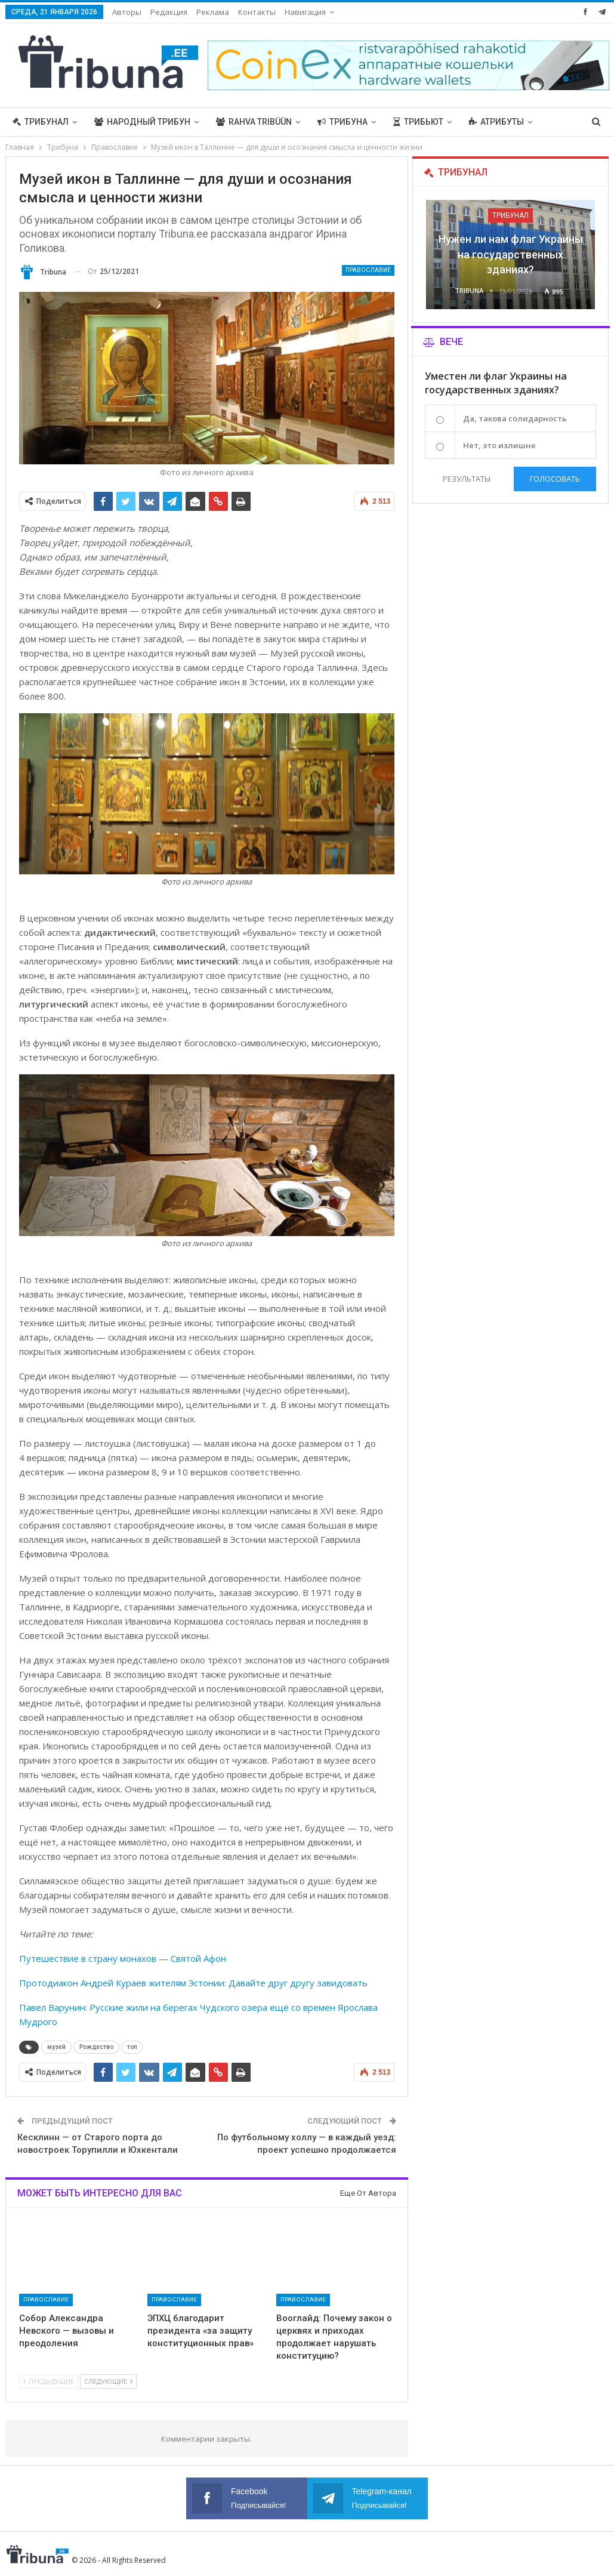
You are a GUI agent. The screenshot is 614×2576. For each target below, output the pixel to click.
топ (132, 2047)
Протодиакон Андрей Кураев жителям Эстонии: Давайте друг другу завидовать (193, 1983)
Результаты (466, 478)
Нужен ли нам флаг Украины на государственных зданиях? (511, 254)
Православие (368, 270)
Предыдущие (48, 2381)
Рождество (96, 2047)
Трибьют (418, 122)
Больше (487, 122)
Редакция (168, 12)
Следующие (108, 2381)
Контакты (257, 12)
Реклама (212, 12)
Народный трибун (142, 122)
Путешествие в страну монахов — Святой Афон (122, 1958)
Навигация (305, 12)
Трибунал (41, 122)
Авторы (126, 12)
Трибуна (342, 122)
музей (56, 2047)
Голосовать (555, 478)
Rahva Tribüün (254, 122)
